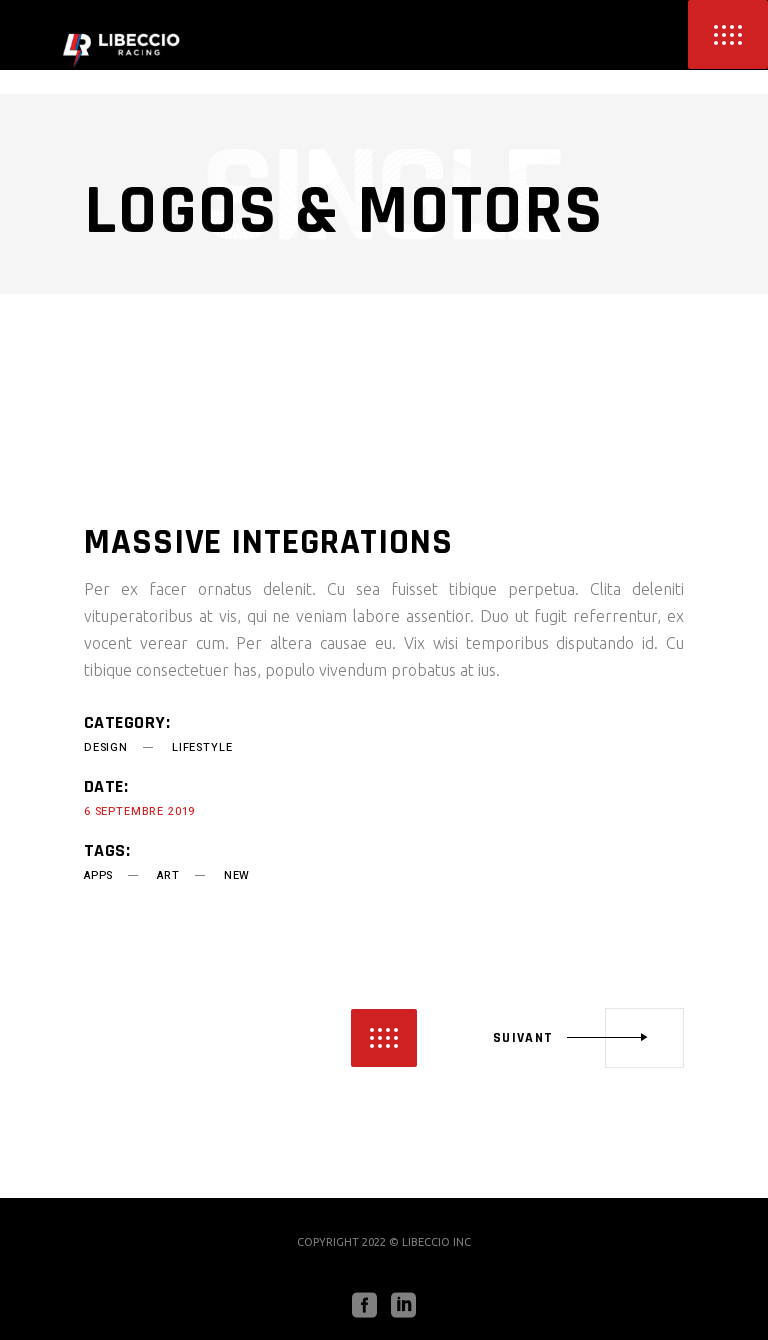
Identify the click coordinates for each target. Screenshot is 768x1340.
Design (106, 747)
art (168, 875)
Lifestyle (202, 747)
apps (98, 875)
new (237, 875)
